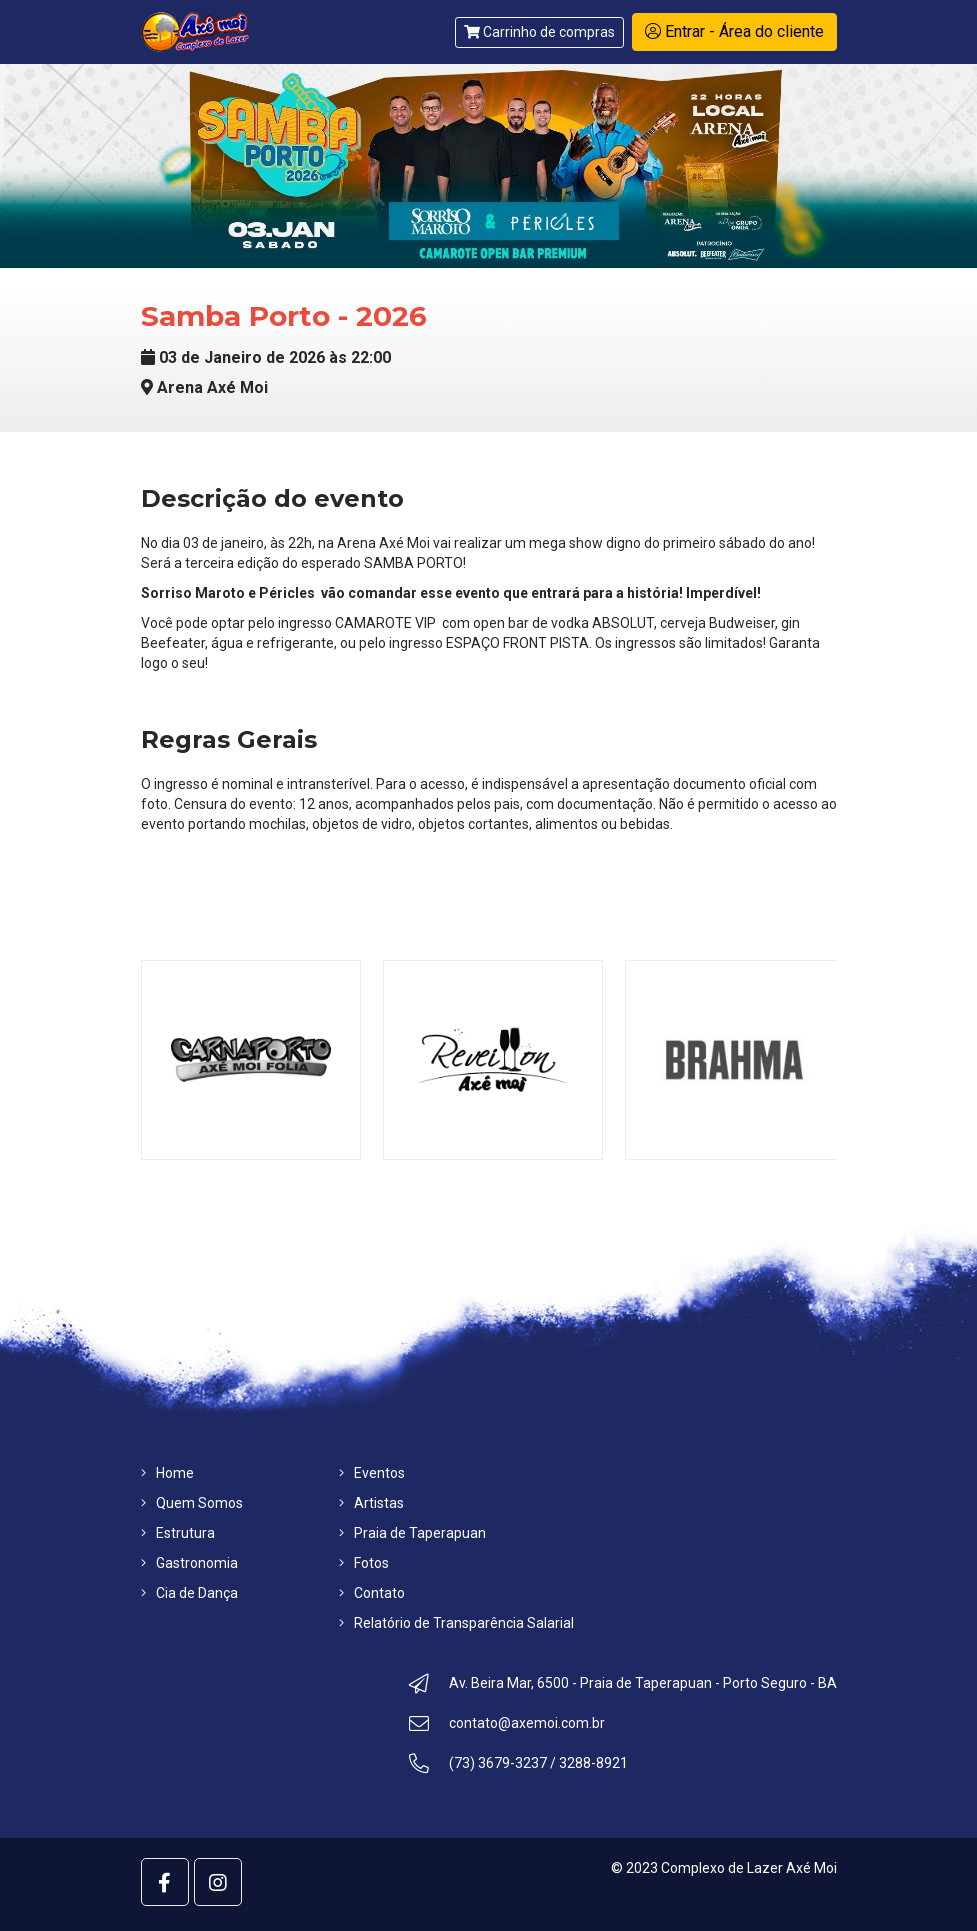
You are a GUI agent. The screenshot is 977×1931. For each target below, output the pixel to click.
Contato (372, 1593)
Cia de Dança (189, 1593)
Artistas (371, 1503)
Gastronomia (189, 1563)
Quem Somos (192, 1503)
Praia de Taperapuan (412, 1533)
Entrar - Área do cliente (734, 31)
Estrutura (178, 1533)
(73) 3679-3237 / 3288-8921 (518, 1766)
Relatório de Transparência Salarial (456, 1623)
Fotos (364, 1563)
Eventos (372, 1473)
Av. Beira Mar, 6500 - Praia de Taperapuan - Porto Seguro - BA (623, 1686)
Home (167, 1473)
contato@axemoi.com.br (507, 1726)
